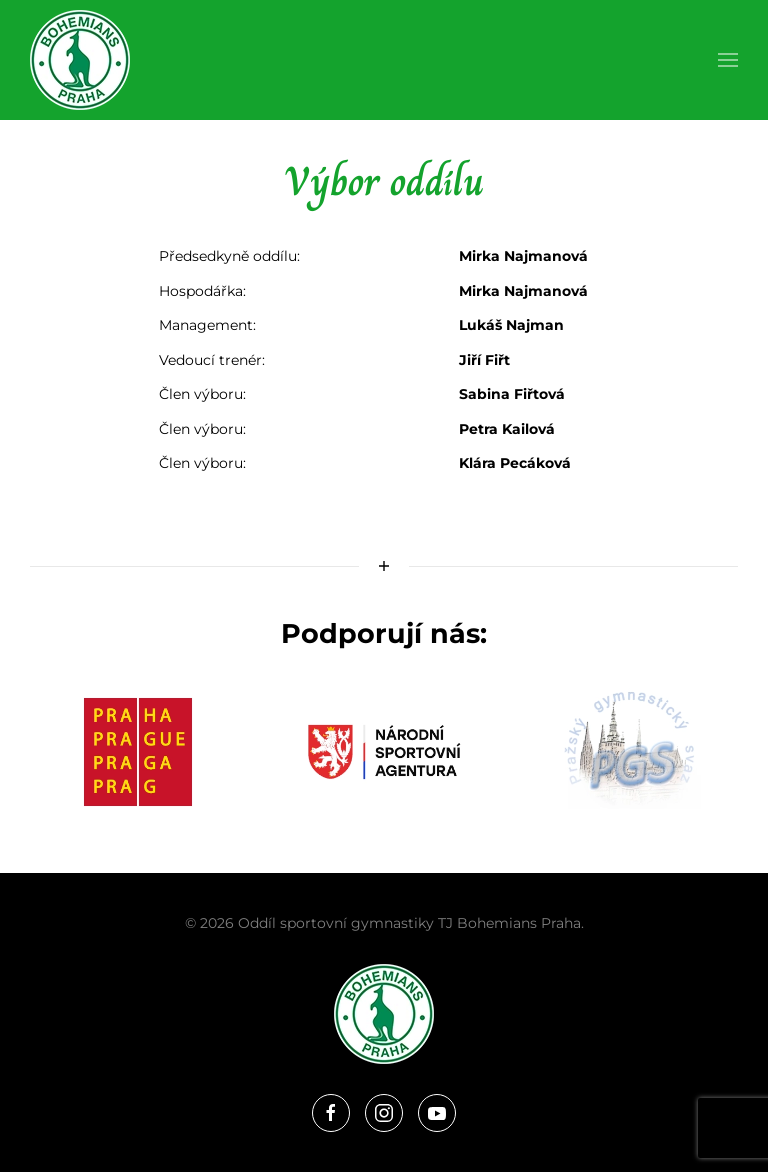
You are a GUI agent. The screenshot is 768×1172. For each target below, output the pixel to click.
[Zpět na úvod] (80, 60)
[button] (728, 60)
